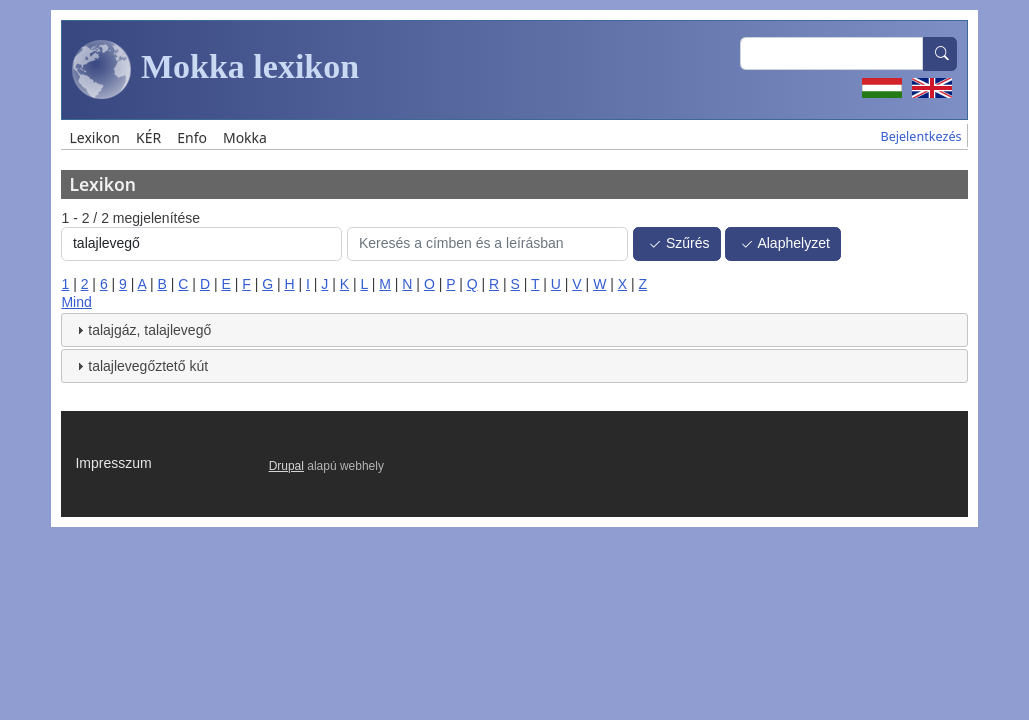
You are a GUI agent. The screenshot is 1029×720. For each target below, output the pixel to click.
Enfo (192, 137)
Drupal (286, 466)
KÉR (148, 137)
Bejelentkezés (920, 136)
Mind (76, 302)
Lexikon (94, 137)
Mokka (245, 137)
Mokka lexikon (215, 70)
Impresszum (113, 463)
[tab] (514, 330)
